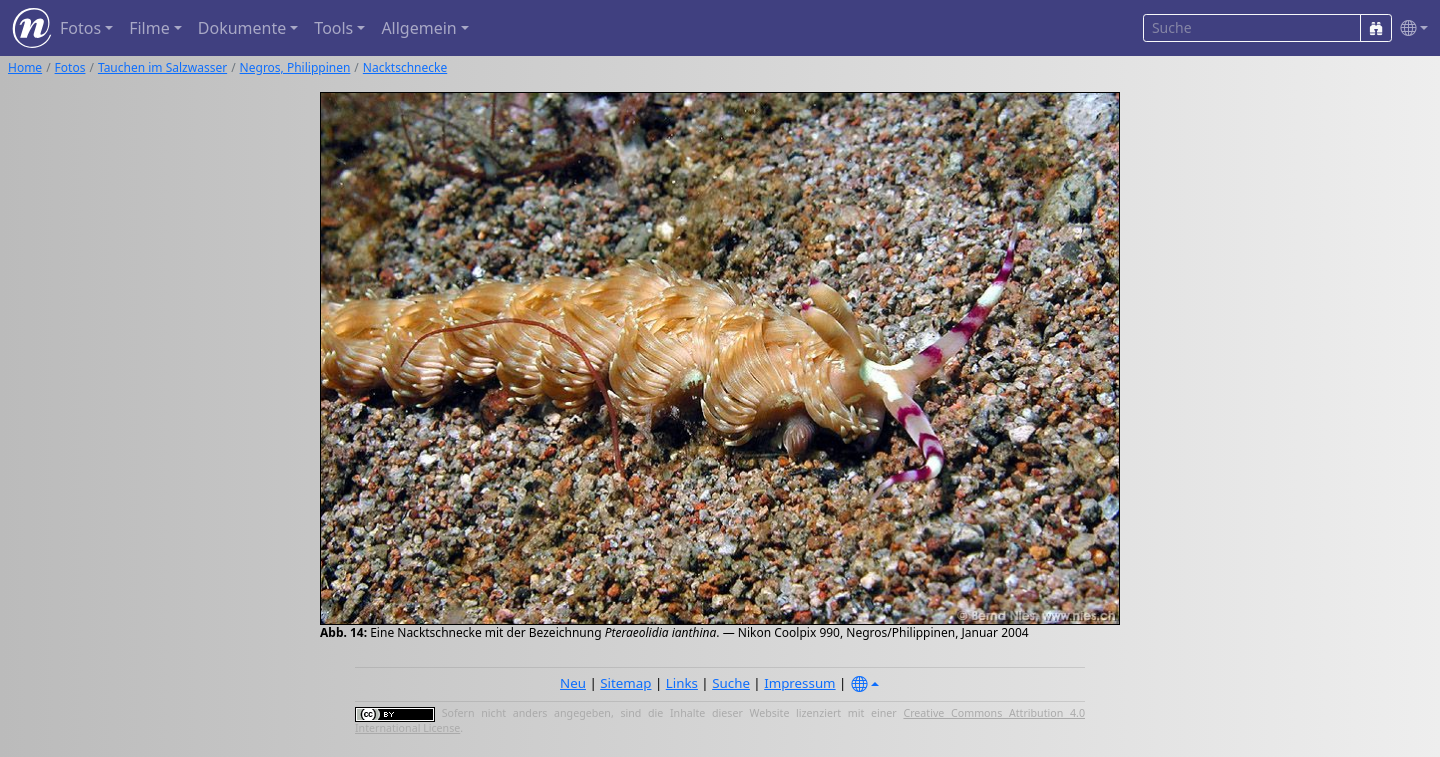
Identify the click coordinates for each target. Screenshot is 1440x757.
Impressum (799, 683)
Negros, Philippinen (295, 67)
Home (25, 67)
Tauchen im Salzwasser (162, 67)
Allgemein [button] (418, 28)
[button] (1410, 28)
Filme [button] (149, 28)
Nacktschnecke (405, 67)
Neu (573, 683)
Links (682, 683)
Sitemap (625, 683)
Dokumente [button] (242, 28)
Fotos (70, 67)
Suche (731, 683)
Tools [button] (333, 28)
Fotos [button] (80, 28)
